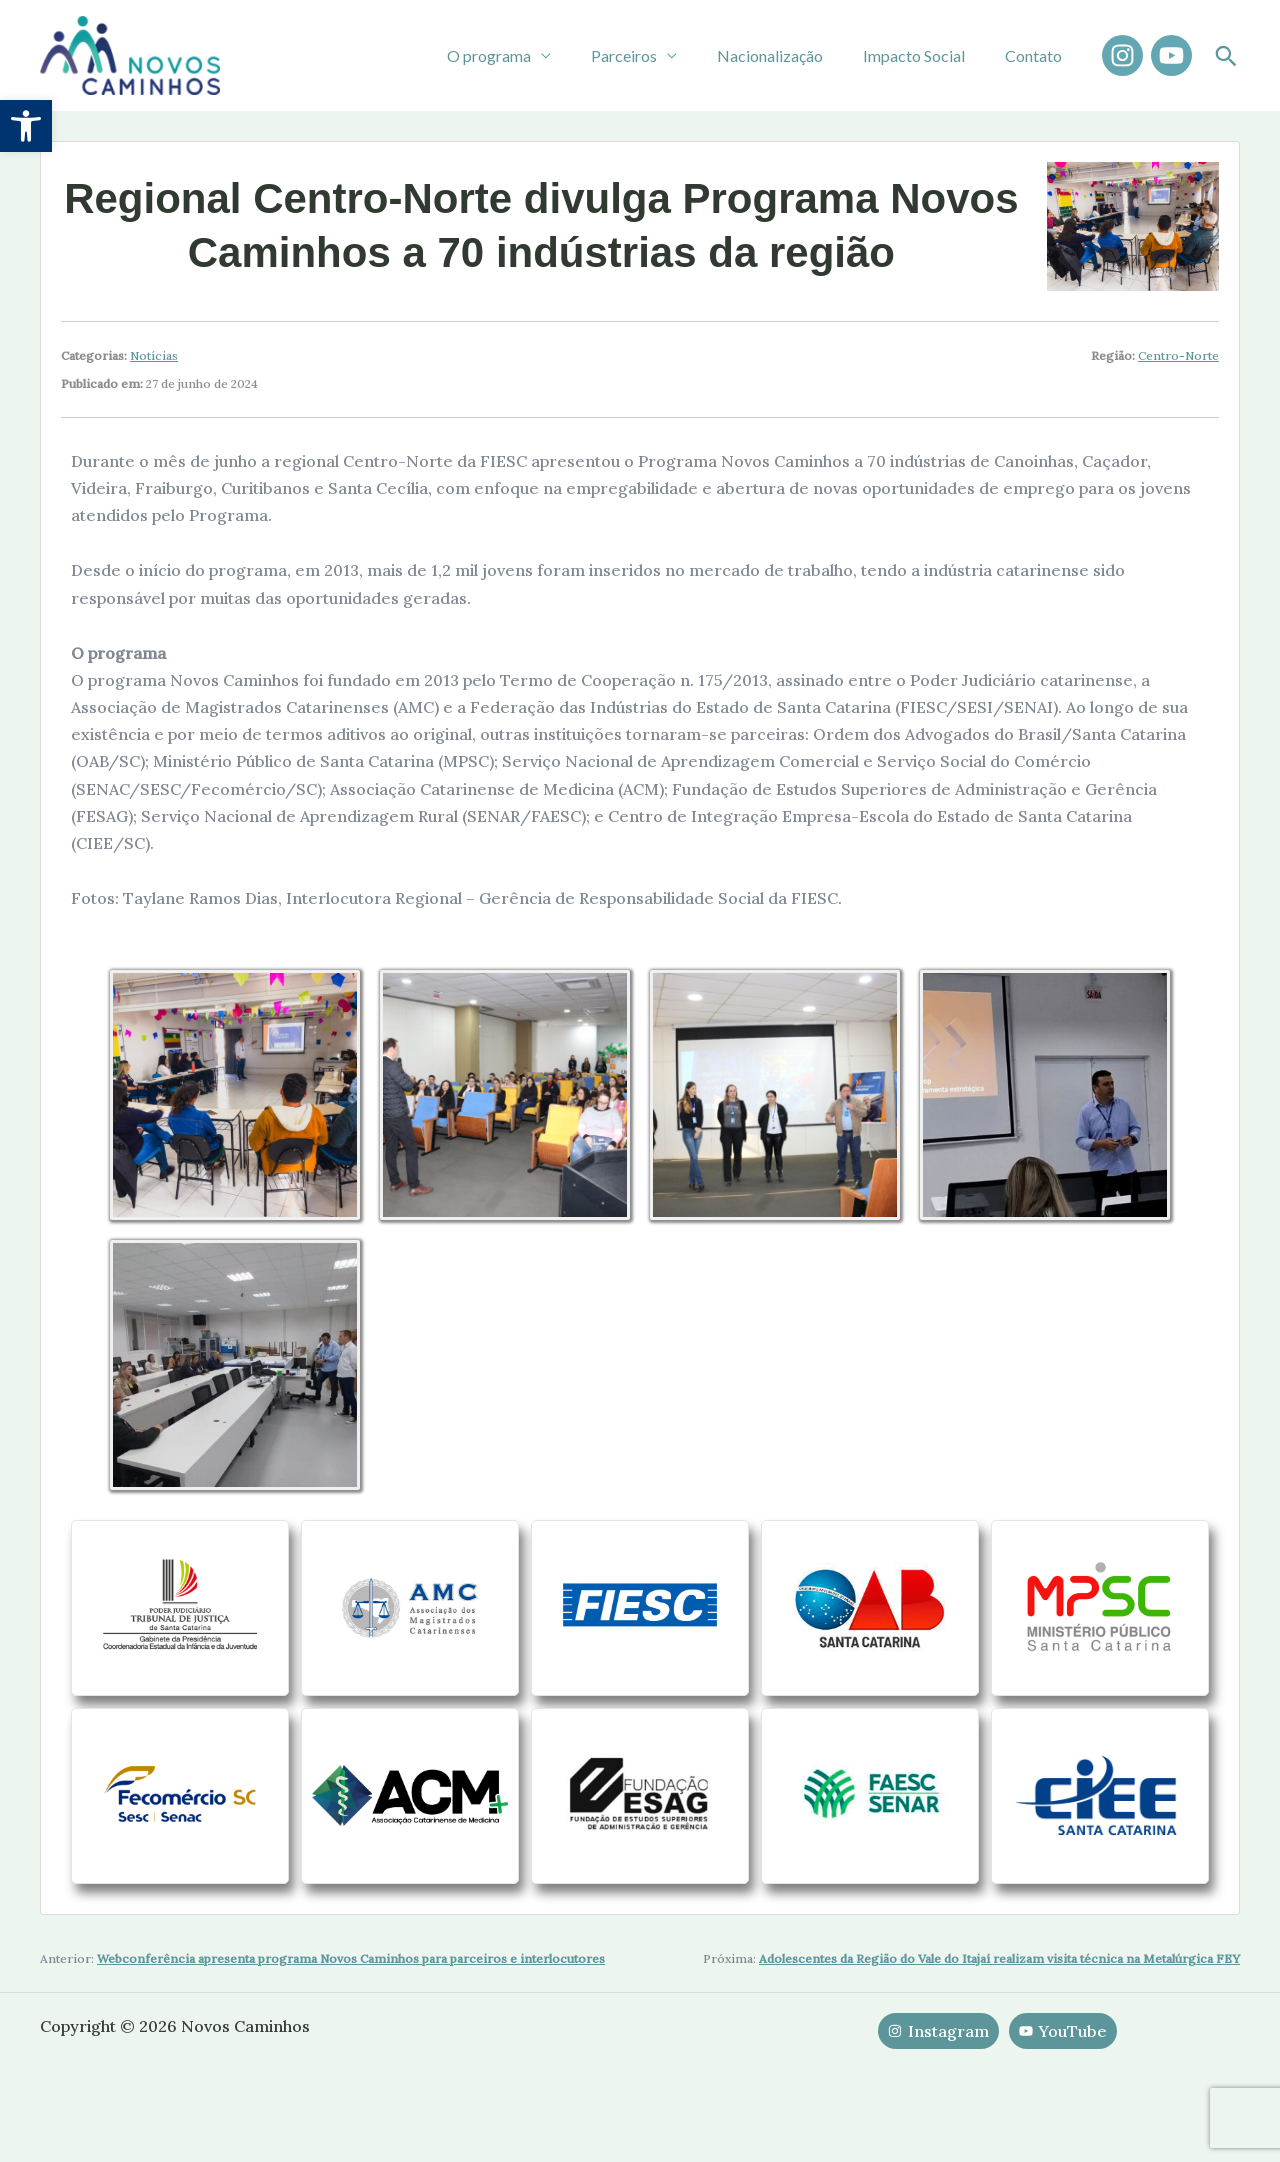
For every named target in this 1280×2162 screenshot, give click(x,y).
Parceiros (652, 55)
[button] (26, 126)
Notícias (154, 355)
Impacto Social (926, 55)
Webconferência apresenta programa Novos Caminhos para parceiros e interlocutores (351, 2006)
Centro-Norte (1178, 355)
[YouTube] (1171, 55)
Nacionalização (790, 55)
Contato (1037, 55)
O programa (525, 55)
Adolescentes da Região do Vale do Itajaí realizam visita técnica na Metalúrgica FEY (999, 2006)
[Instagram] (1122, 55)
